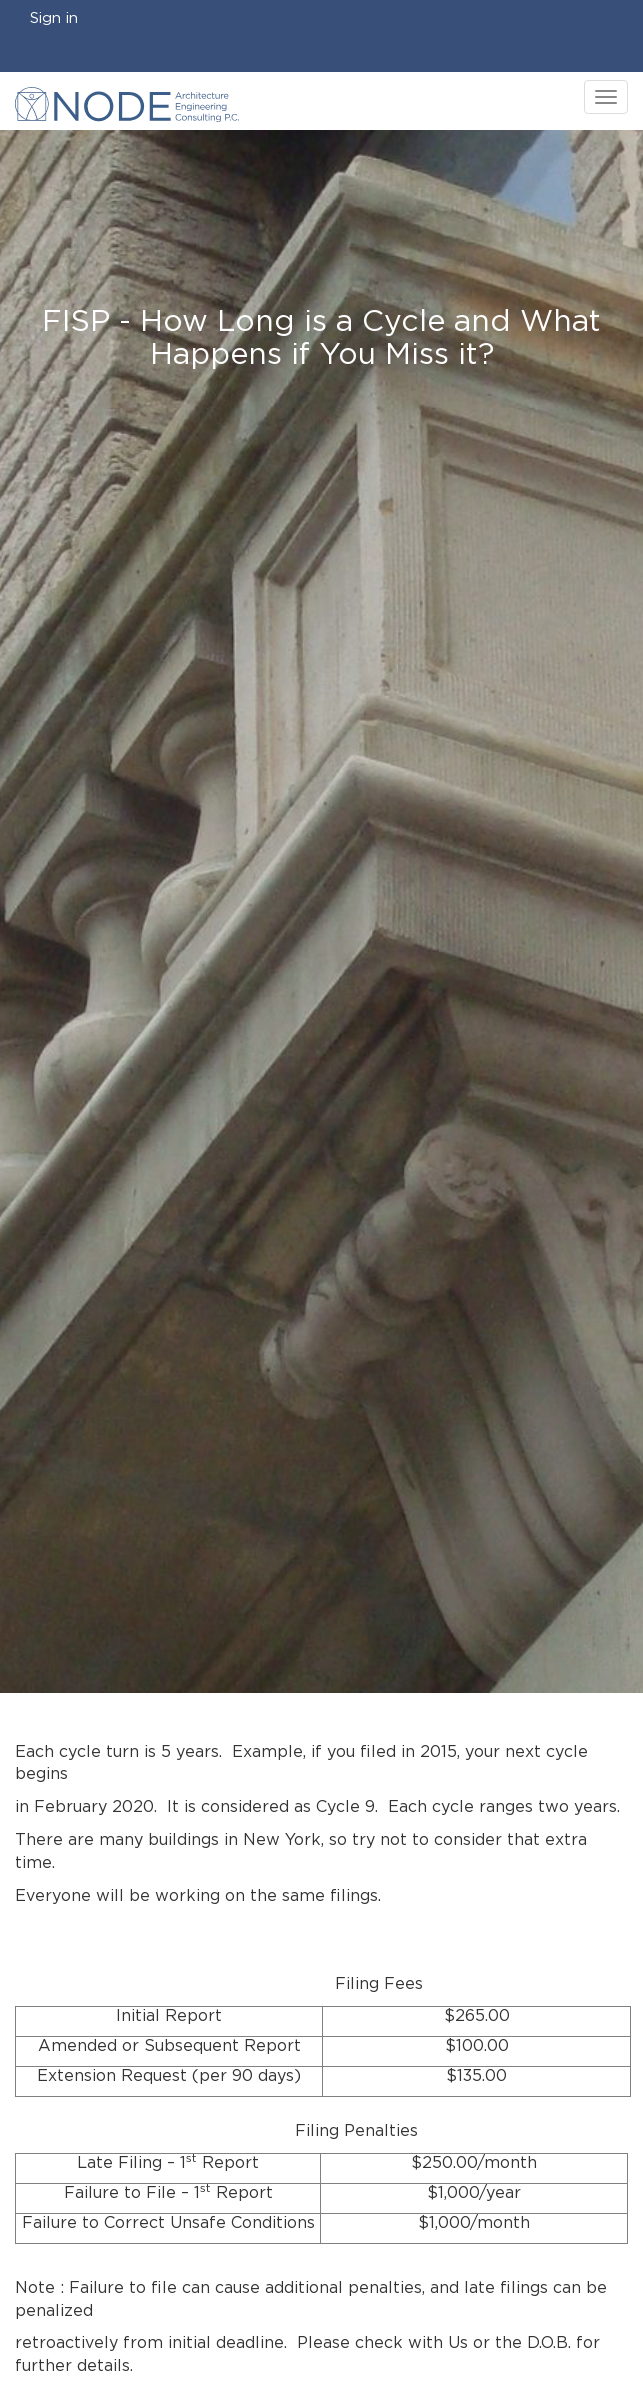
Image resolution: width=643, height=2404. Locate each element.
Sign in (54, 18)
